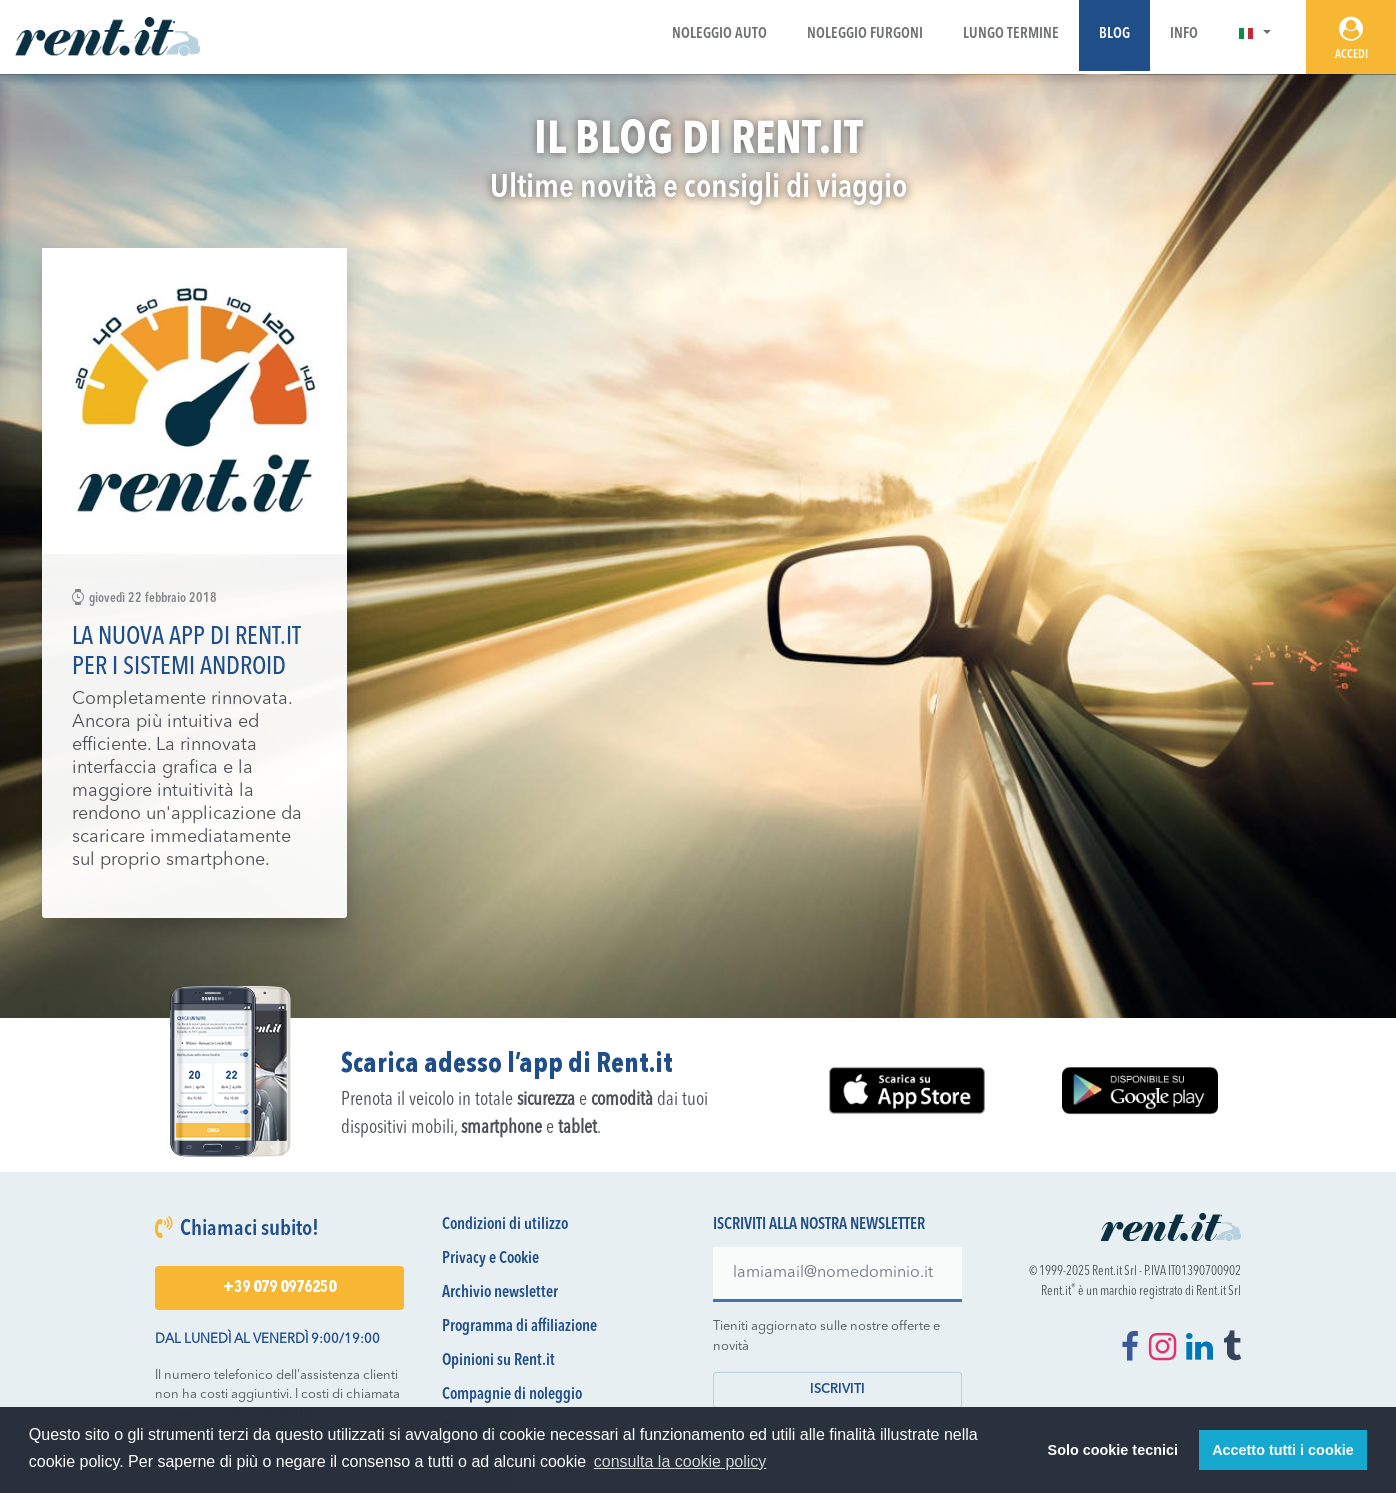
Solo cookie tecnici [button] (1113, 1450)
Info (1184, 34)
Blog (1114, 34)
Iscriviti (837, 1389)
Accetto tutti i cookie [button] (1283, 1450)
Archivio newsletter (500, 1293)
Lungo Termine (1011, 34)
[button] (1254, 34)
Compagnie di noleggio (512, 1395)
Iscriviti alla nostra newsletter (819, 1225)
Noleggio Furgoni (865, 34)
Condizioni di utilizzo (505, 1225)
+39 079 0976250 (279, 1288)
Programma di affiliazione (519, 1327)
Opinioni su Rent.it (498, 1361)
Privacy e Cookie (490, 1259)
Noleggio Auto (719, 34)
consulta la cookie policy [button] (680, 1461)
